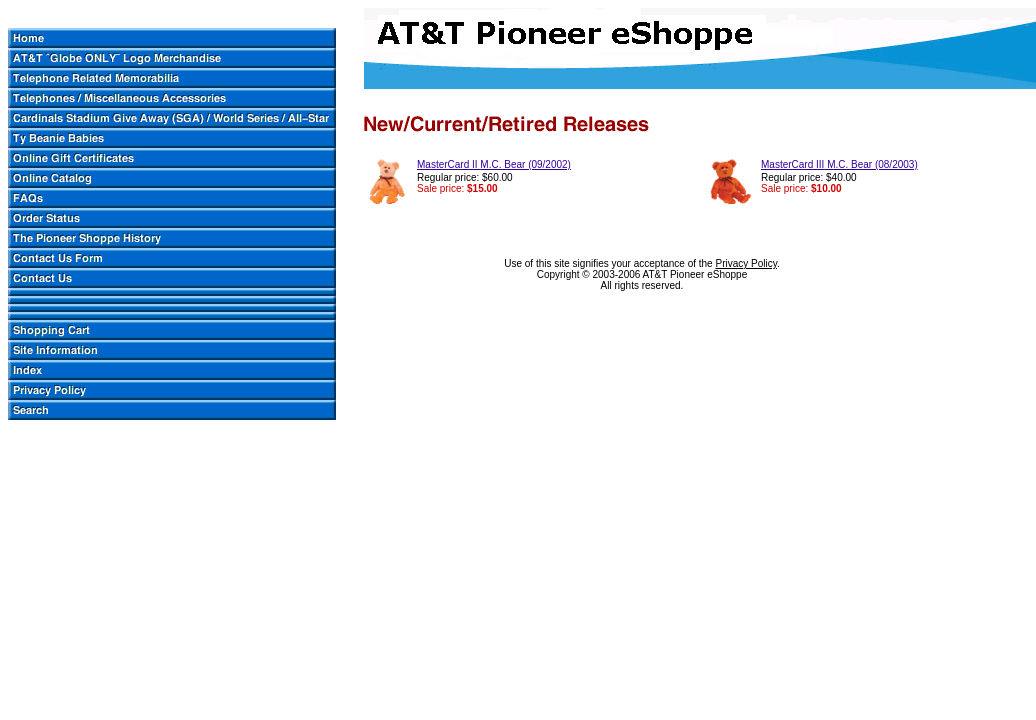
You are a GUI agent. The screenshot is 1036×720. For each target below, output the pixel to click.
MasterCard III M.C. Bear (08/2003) (839, 164)
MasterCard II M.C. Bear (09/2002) (494, 164)
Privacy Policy (746, 263)
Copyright (558, 274)
